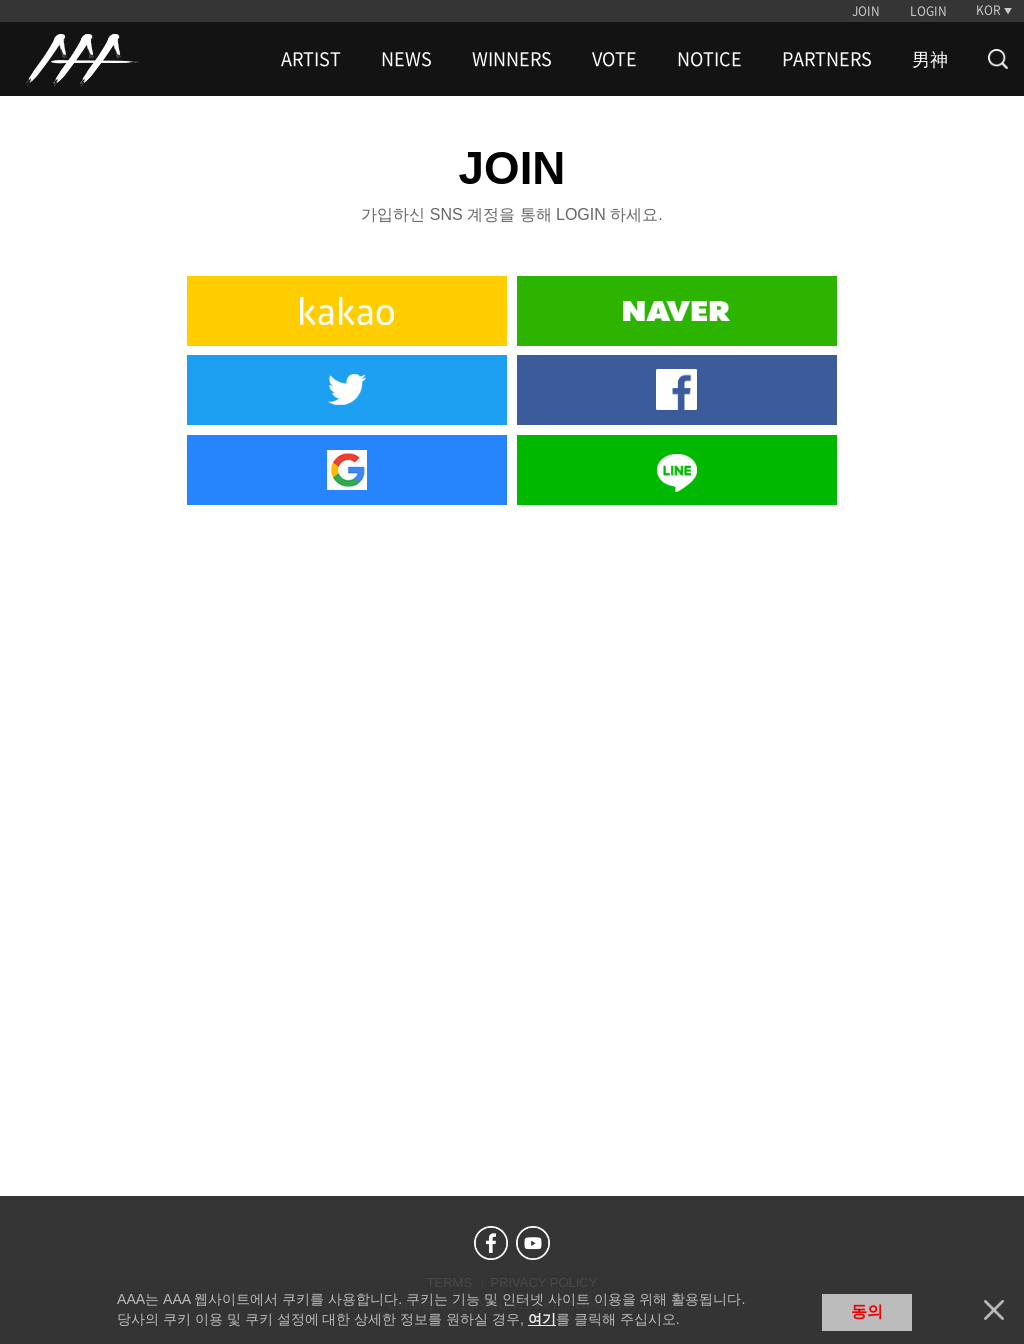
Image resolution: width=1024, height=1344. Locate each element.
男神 (930, 59)
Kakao (347, 311)
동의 (867, 1311)
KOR (988, 10)
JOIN (866, 11)
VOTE (614, 59)
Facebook (677, 390)
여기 (542, 1319)
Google (347, 470)
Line (677, 470)
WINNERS (512, 59)
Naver (677, 311)
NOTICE (709, 59)
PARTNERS (827, 59)
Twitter (347, 390)
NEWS (406, 59)
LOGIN (928, 11)
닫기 (994, 1310)
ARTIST (311, 59)
